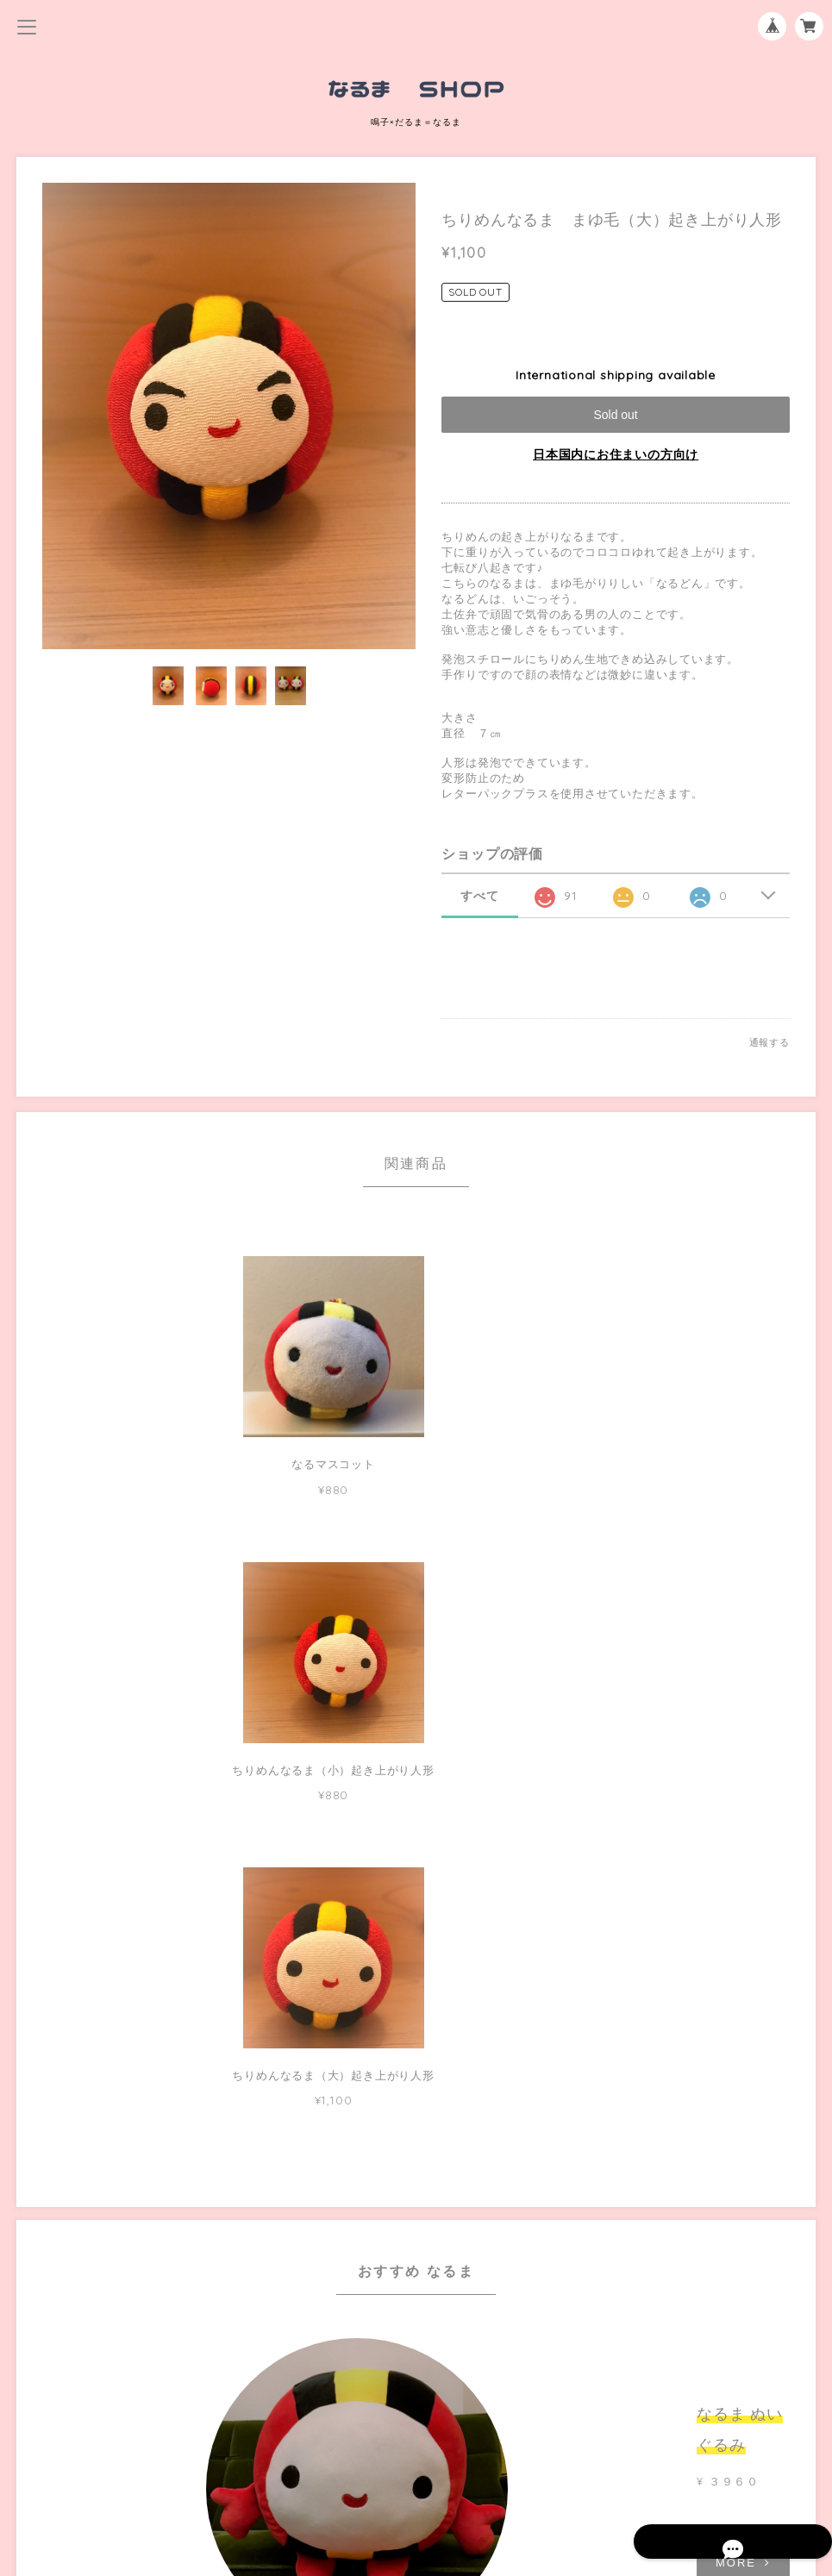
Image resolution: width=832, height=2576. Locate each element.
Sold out (615, 415)
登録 (523, 2339)
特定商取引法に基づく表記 (416, 2461)
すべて (479, 895)
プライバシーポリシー (416, 2434)
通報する (769, 1042)
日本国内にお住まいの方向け (615, 454)
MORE (615, 1935)
